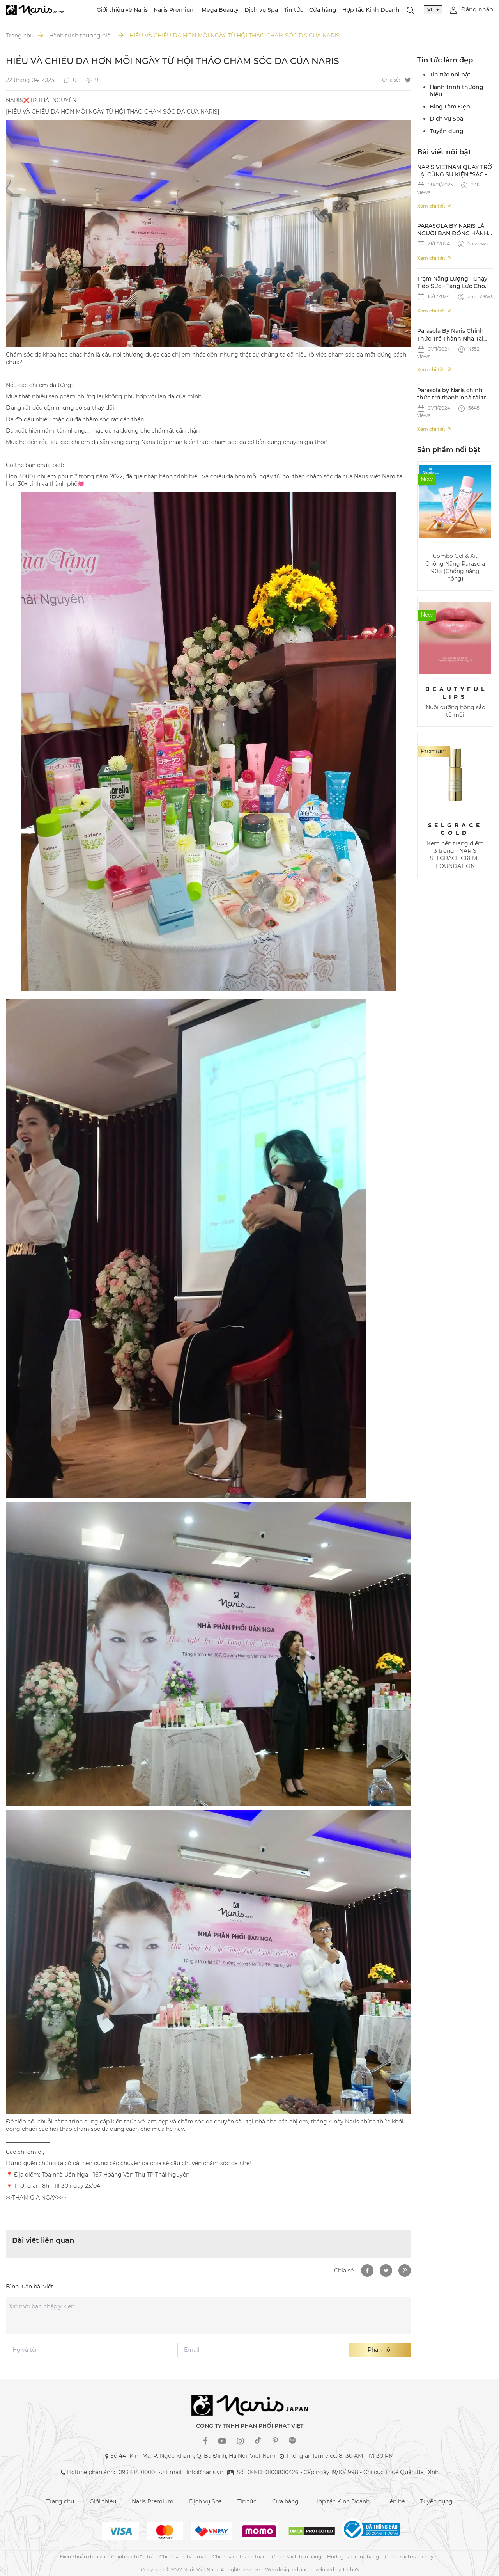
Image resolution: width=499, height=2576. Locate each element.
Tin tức (293, 9)
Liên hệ (395, 2501)
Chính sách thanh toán (239, 2557)
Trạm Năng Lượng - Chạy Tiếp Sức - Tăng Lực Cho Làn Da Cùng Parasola (452, 282)
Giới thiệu (103, 2501)
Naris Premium (175, 9)
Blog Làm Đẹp (450, 106)
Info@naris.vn (204, 2472)
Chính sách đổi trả (132, 2557)
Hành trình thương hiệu (81, 35)
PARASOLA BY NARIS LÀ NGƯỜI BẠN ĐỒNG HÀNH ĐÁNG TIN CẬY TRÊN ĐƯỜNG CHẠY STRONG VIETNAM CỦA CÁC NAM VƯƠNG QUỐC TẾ (452, 230)
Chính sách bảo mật (183, 2557)
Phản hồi (380, 2349)
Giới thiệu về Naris (122, 9)
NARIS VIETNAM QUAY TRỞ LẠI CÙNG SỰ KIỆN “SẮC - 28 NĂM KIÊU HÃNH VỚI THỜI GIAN (454, 171)
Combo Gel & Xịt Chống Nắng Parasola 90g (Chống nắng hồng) (455, 567)
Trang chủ (20, 35)
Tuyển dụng (447, 131)
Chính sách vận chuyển (412, 2557)
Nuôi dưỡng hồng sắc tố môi (455, 711)
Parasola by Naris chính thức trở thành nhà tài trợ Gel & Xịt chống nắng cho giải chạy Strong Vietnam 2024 (453, 394)
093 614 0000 (137, 2472)
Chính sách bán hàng (296, 2557)
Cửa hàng (322, 9)
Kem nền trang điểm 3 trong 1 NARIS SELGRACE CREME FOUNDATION (455, 855)
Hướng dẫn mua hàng (353, 2557)
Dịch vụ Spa (261, 9)
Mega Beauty (220, 9)
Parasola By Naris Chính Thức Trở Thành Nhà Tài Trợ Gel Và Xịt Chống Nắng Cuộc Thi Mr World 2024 (454, 335)
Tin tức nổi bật (450, 74)
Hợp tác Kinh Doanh (371, 9)
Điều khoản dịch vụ (82, 2557)
